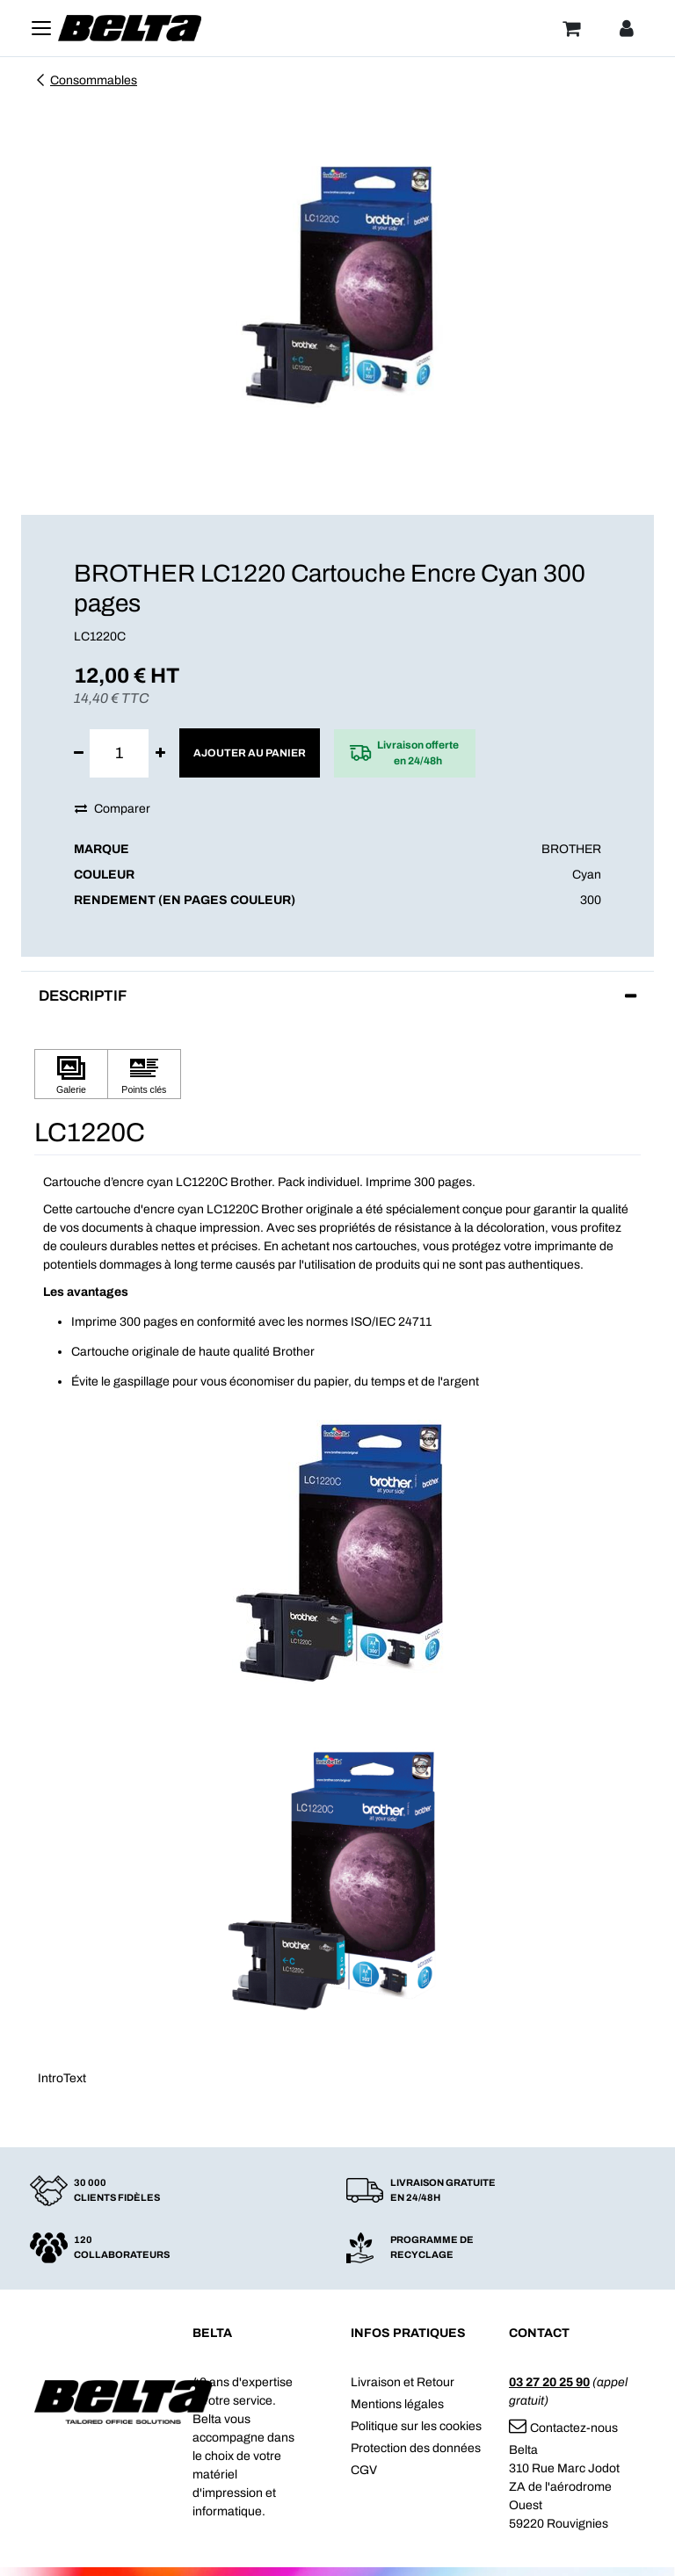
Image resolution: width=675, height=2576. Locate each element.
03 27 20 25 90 (549, 2382)
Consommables (85, 80)
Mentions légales (397, 2404)
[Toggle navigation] (41, 28)
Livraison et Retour (402, 2382)
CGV (364, 2470)
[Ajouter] (160, 753)
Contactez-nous (563, 2428)
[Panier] (571, 28)
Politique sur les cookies (416, 2426)
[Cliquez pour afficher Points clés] (144, 1074)
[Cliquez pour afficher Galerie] (71, 1074)
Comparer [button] (112, 808)
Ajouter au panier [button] (249, 753)
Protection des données (416, 2448)
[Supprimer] (78, 753)
